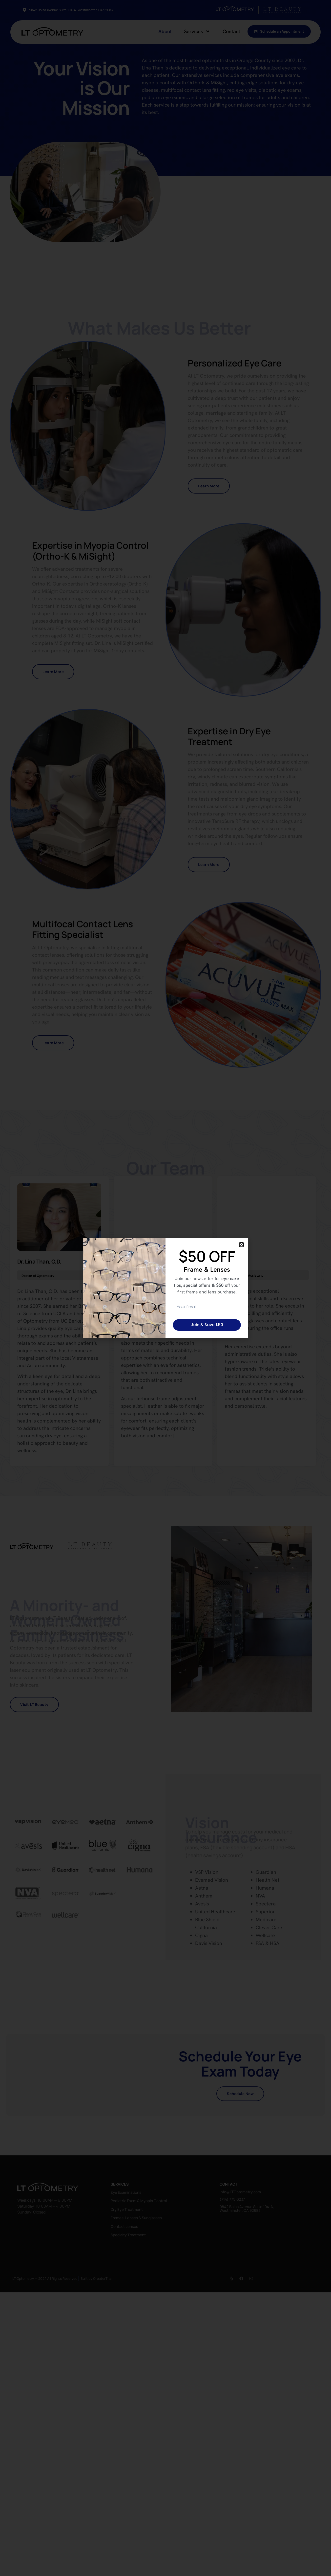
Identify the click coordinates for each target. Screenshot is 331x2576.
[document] (165, 1288)
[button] (241, 1244)
